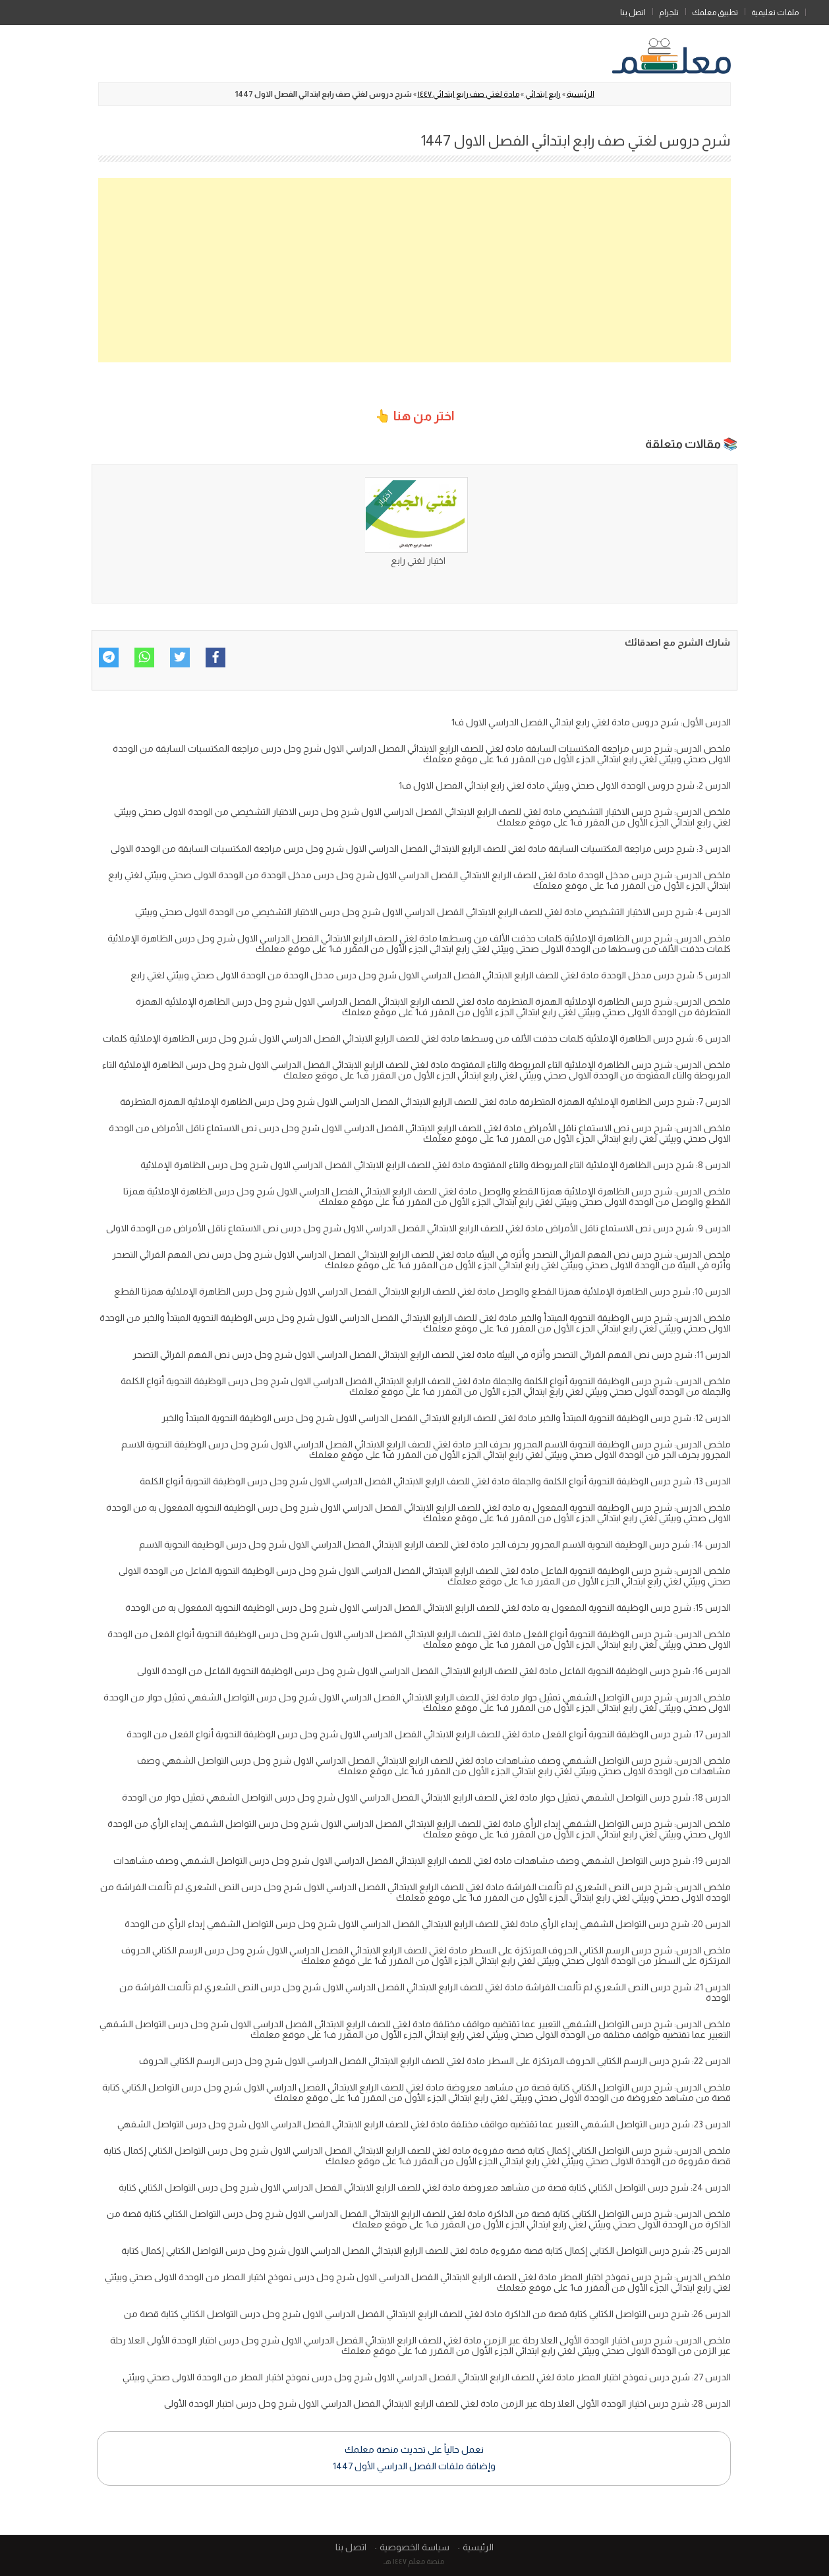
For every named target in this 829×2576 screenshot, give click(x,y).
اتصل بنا (633, 12)
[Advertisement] (414, 270)
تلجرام (669, 12)
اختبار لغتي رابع (418, 560)
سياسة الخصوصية (414, 2547)
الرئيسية (817, 9)
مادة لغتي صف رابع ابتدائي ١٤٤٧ (468, 94)
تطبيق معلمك (715, 12)
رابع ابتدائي (543, 94)
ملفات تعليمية (775, 12)
